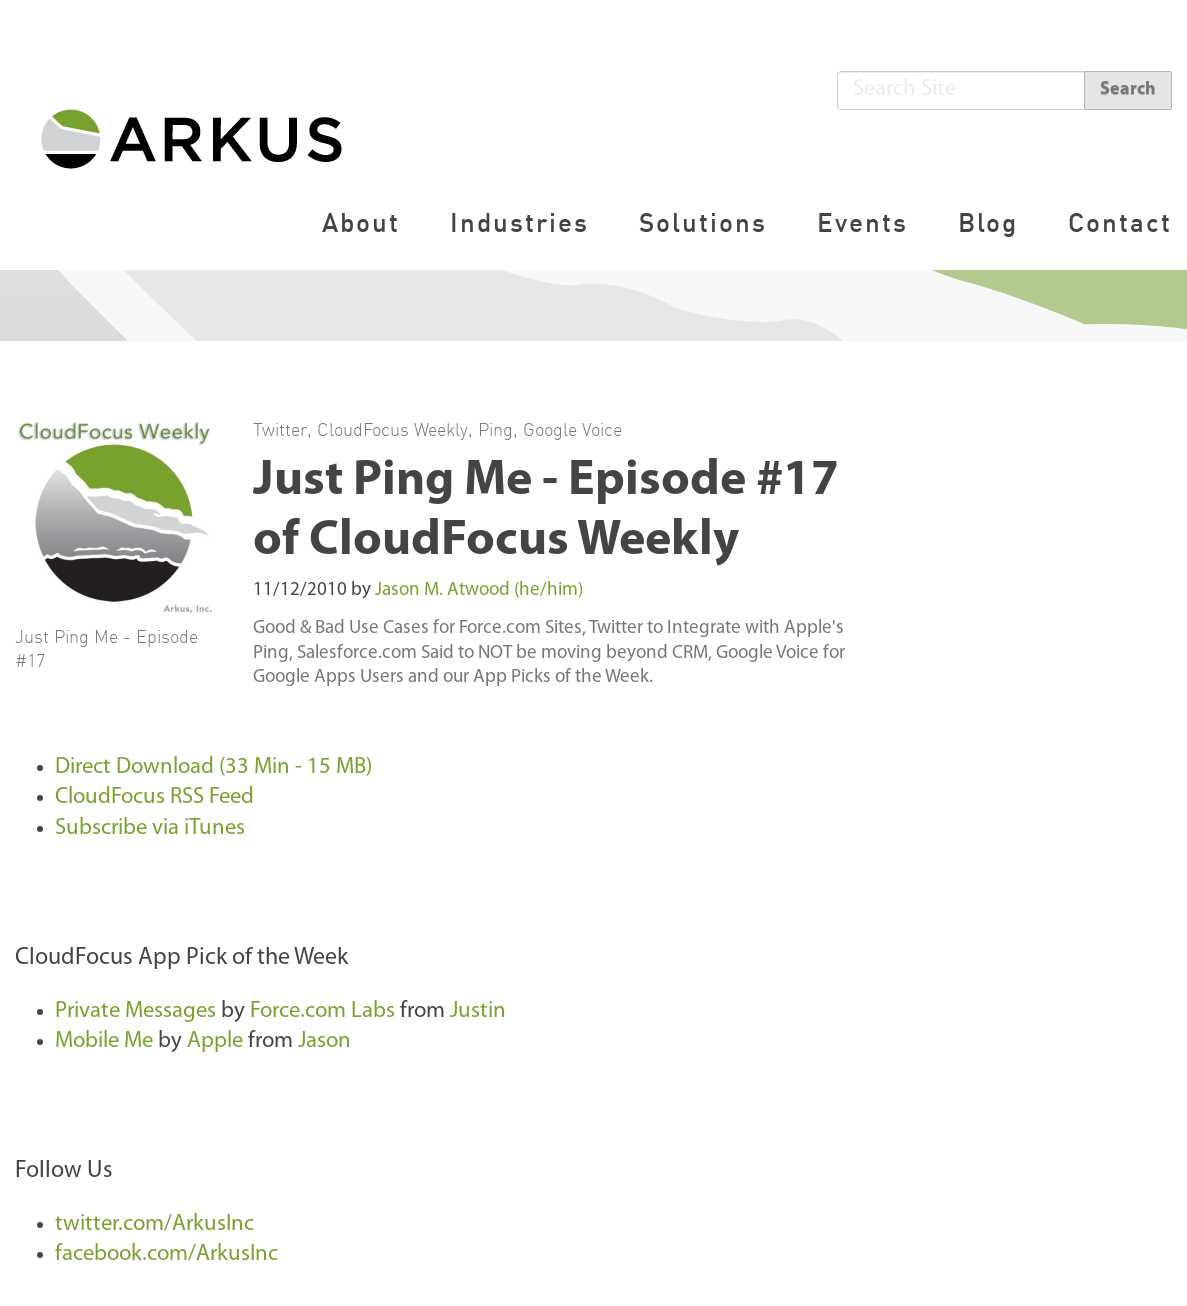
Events (862, 222)
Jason (324, 1041)
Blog (988, 222)
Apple (215, 1041)
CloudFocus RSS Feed (154, 797)
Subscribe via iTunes (150, 828)
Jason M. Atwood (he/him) (479, 590)
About (361, 222)
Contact (1120, 222)
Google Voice (572, 429)
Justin (478, 1011)
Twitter (280, 429)
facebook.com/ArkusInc (166, 1254)
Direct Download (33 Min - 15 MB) (213, 767)
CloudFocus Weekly (392, 429)
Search (1128, 89)
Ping (495, 429)
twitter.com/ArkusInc (154, 1224)
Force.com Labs (322, 1011)
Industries (519, 222)
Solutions (703, 222)
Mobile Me (104, 1041)
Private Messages (138, 1011)
